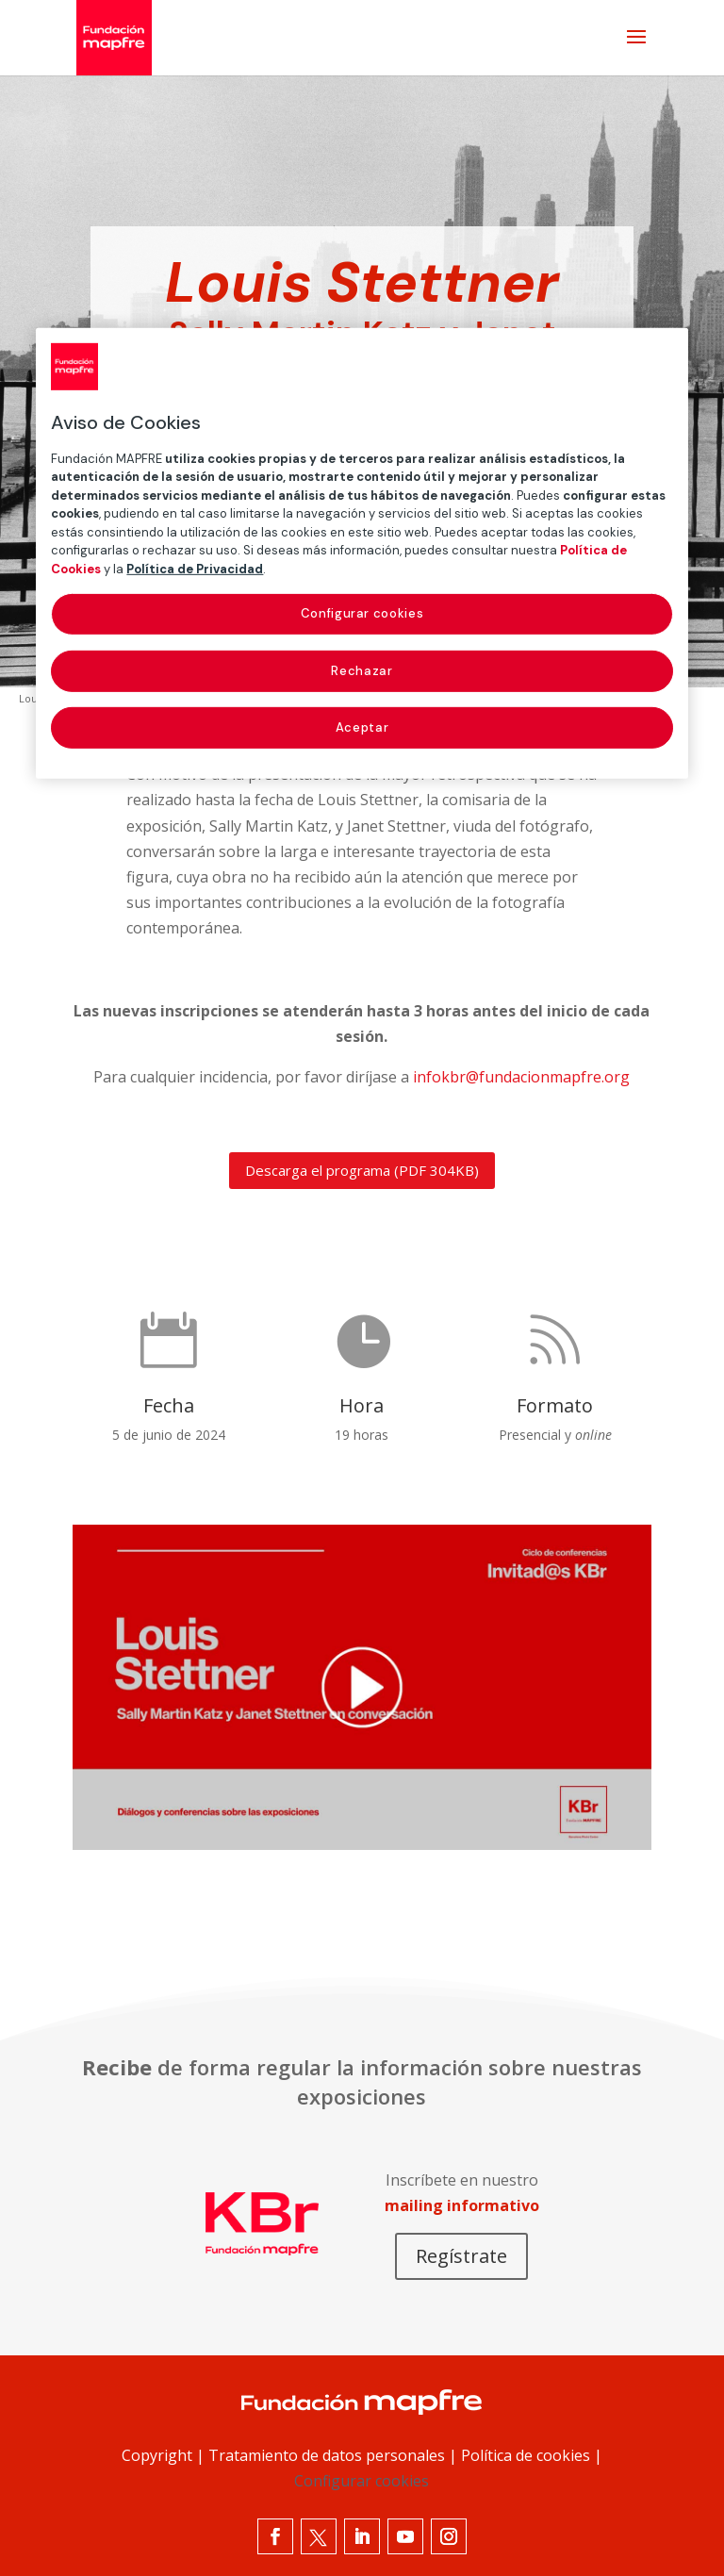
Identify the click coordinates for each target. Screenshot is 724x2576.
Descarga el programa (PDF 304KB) (362, 1170)
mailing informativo (462, 2205)
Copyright (157, 2455)
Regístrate (461, 2256)
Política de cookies (525, 2455)
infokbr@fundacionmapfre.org (521, 1076)
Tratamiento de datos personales (326, 2455)
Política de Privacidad (194, 569)
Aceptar (362, 727)
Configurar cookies (361, 2481)
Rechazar (361, 670)
